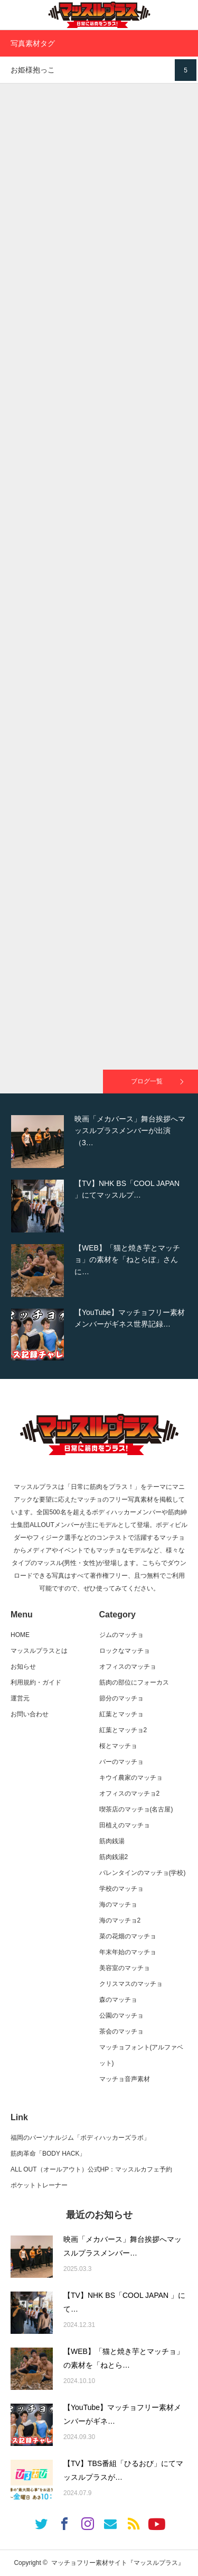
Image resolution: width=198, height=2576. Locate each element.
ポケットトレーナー (39, 2185)
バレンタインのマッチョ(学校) (142, 1872)
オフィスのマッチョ (127, 1666)
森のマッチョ (118, 1999)
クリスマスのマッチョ (131, 1984)
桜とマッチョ (118, 1746)
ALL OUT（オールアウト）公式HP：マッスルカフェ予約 (91, 2169)
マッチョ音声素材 (124, 2079)
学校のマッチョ (121, 1888)
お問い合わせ (30, 1714)
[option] (99, 1142)
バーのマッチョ (121, 1761)
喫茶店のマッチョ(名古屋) (136, 1809)
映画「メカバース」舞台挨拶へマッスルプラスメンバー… (122, 2246)
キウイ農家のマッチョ (131, 1777)
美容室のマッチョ (124, 1968)
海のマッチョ (118, 1904)
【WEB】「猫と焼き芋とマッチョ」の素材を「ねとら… (123, 2358)
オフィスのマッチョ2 (129, 1793)
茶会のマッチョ (121, 2031)
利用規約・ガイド (36, 1682)
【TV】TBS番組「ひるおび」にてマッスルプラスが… (123, 2470)
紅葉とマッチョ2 (123, 1730)
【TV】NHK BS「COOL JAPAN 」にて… (124, 2302)
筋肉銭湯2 (113, 1857)
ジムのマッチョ (121, 1635)
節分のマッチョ (121, 1698)
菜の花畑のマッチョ (127, 1936)
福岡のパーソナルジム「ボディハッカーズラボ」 (80, 2137)
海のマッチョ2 (120, 1920)
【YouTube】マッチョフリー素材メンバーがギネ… (122, 2414)
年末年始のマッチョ (127, 1952)
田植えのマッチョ (124, 1825)
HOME (20, 1635)
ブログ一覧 (147, 1081)
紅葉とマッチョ (121, 1714)
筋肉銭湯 (112, 1841)
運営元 (20, 1698)
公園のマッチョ (121, 2015)
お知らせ (23, 1666)
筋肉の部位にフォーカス (134, 1682)
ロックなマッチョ (124, 1650)
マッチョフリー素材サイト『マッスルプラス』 (117, 2562)
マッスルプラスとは (39, 1650)
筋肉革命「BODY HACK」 (48, 2153)
